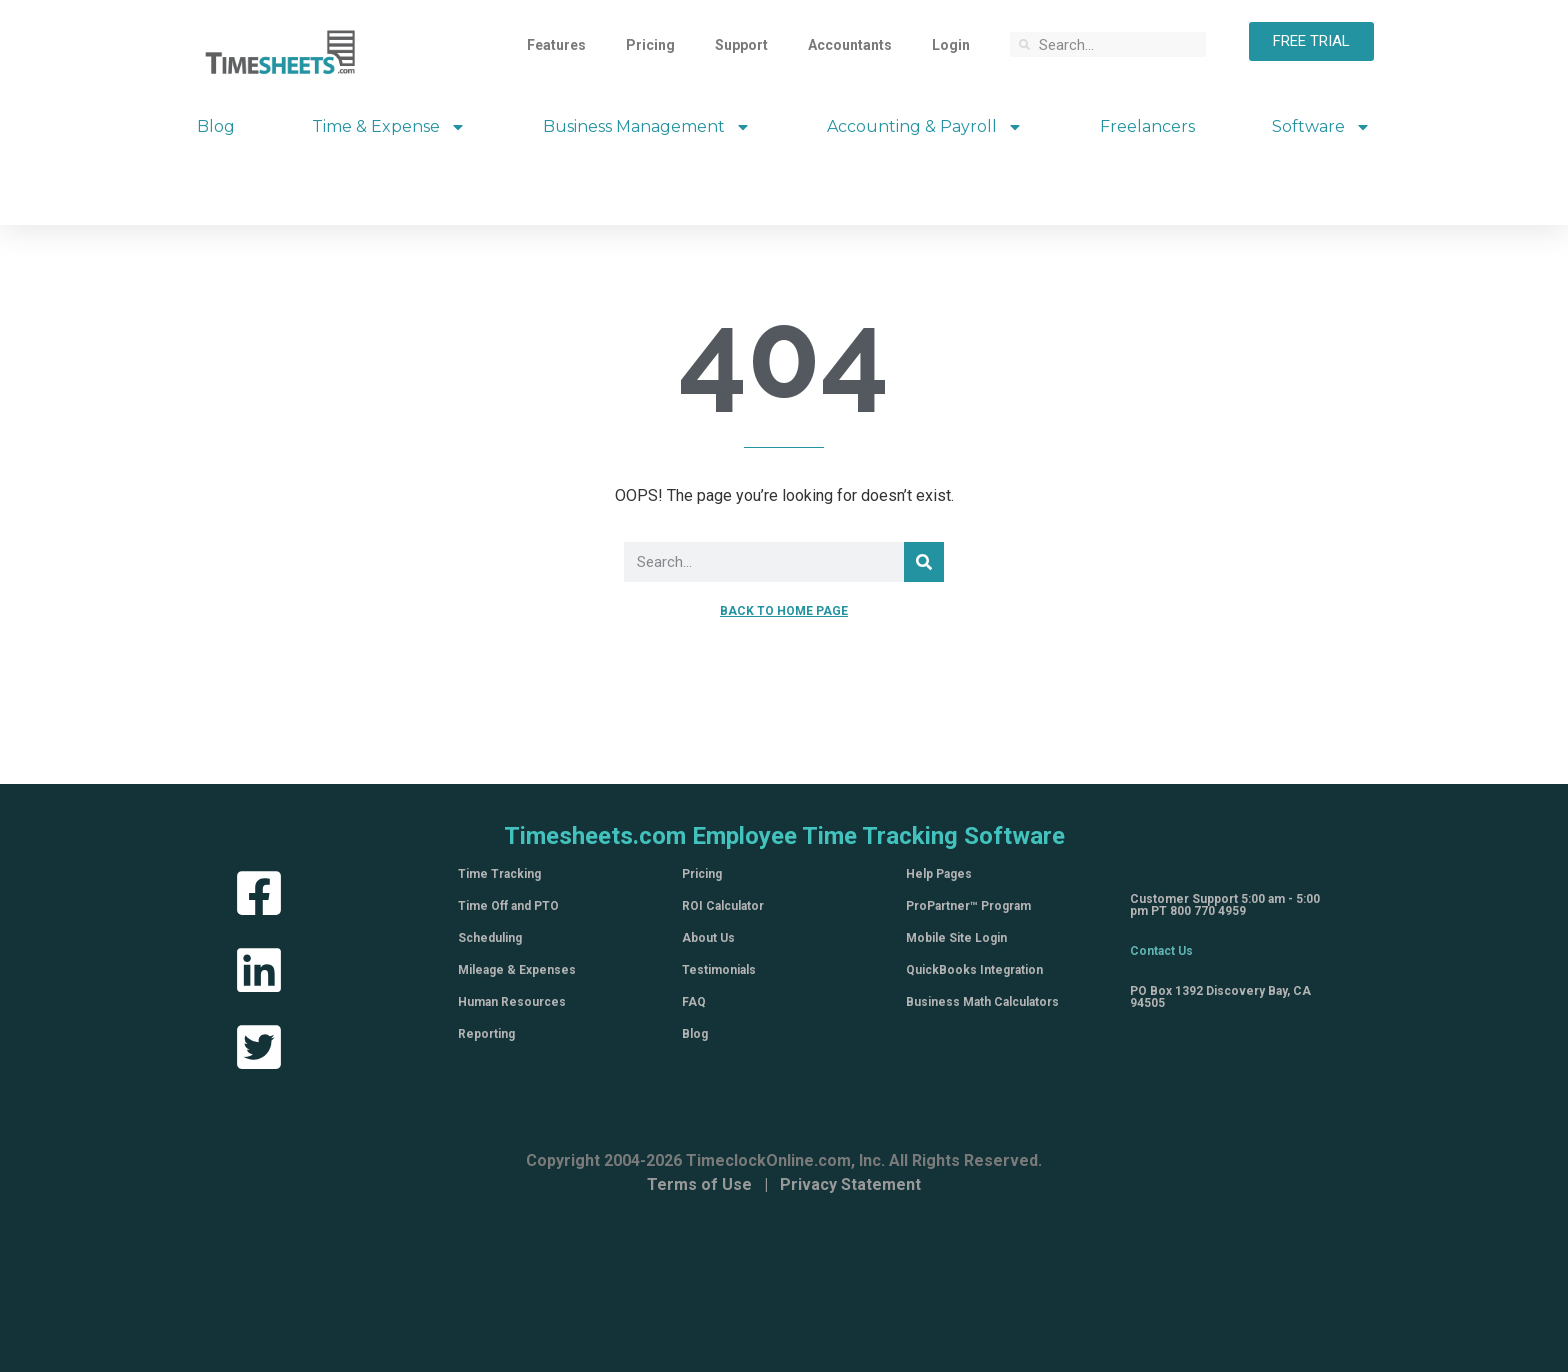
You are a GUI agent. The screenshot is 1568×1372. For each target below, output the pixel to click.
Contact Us (1161, 951)
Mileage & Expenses (517, 970)
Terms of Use (699, 1184)
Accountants (850, 45)
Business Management (647, 127)
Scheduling (490, 938)
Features (556, 45)
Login (951, 45)
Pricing (650, 45)
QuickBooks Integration (974, 970)
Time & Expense (389, 127)
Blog (216, 126)
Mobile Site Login (956, 938)
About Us (708, 938)
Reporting (486, 1034)
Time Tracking (499, 874)
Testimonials (719, 970)
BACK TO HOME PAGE (784, 611)
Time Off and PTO (508, 906)
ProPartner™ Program (968, 906)
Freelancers (1147, 126)
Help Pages (939, 874)
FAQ (694, 1002)
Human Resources (512, 1002)
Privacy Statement (850, 1184)
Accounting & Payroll (925, 127)
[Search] (924, 562)
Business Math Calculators (982, 1002)
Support (741, 45)
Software (1321, 127)
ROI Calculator (723, 906)
